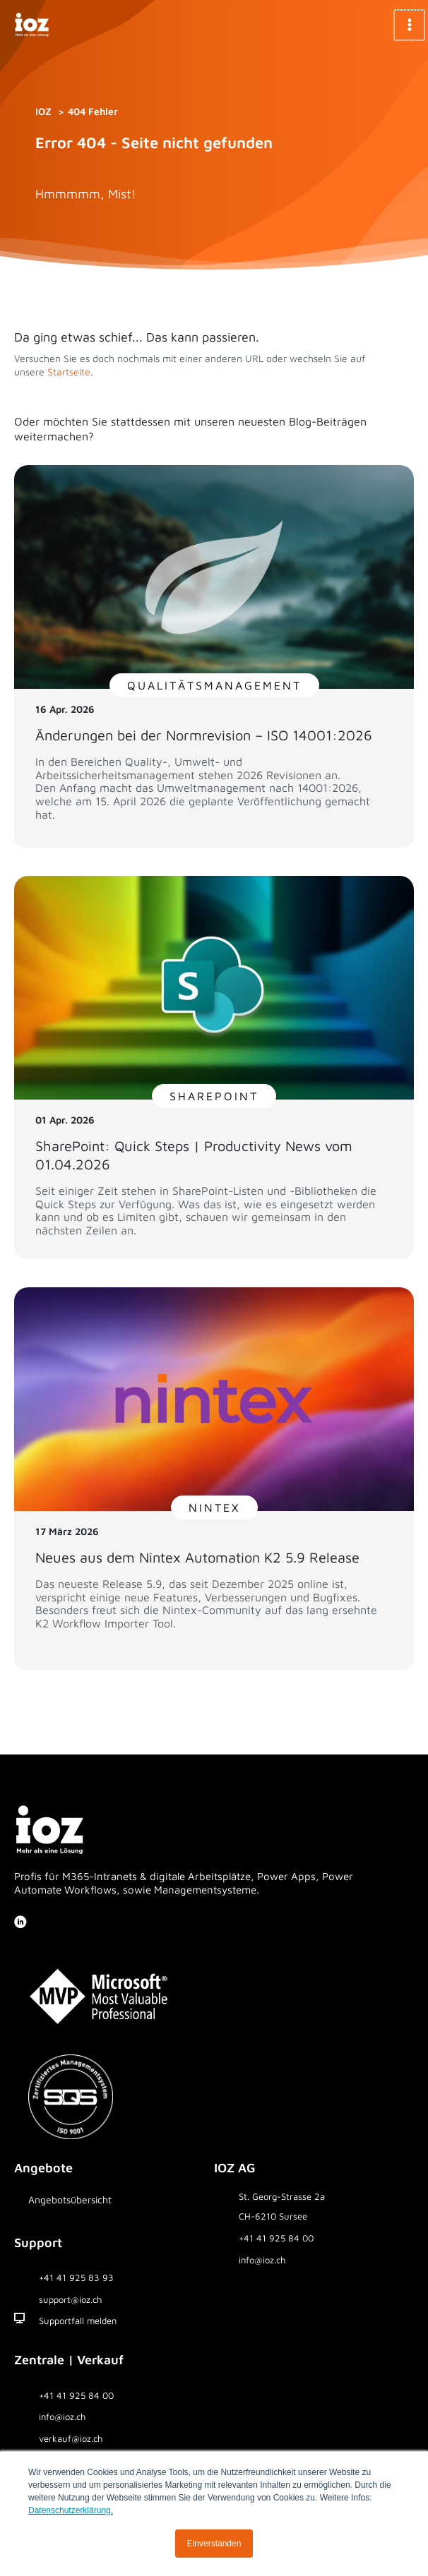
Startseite (68, 372)
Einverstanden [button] (214, 2543)
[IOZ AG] (31, 25)
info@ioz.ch (62, 2416)
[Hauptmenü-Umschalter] (410, 25)
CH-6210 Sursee (273, 2216)
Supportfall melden (78, 2320)
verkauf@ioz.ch (70, 2438)
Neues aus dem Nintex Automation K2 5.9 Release (197, 1557)
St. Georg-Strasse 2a (282, 2196)
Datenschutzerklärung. (70, 2510)
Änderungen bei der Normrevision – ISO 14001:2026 (203, 735)
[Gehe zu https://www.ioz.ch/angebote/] (114, 2203)
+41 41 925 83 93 (76, 2277)
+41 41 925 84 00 (276, 2238)
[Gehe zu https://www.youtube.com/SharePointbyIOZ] (54, 1923)
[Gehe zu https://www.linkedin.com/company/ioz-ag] (20, 1923)
